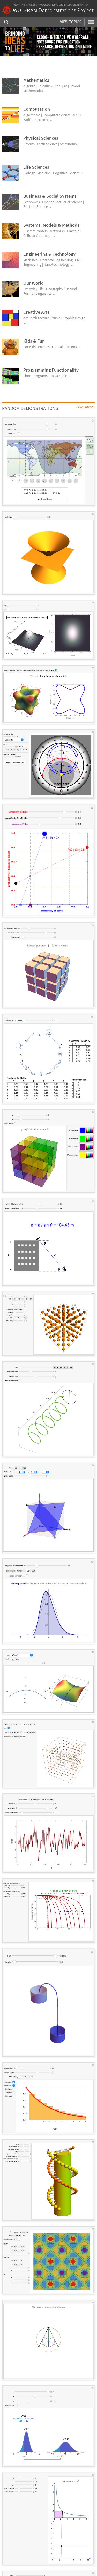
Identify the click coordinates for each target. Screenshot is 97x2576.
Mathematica (79, 4)
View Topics (70, 21)
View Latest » (85, 406)
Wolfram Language (52, 4)
